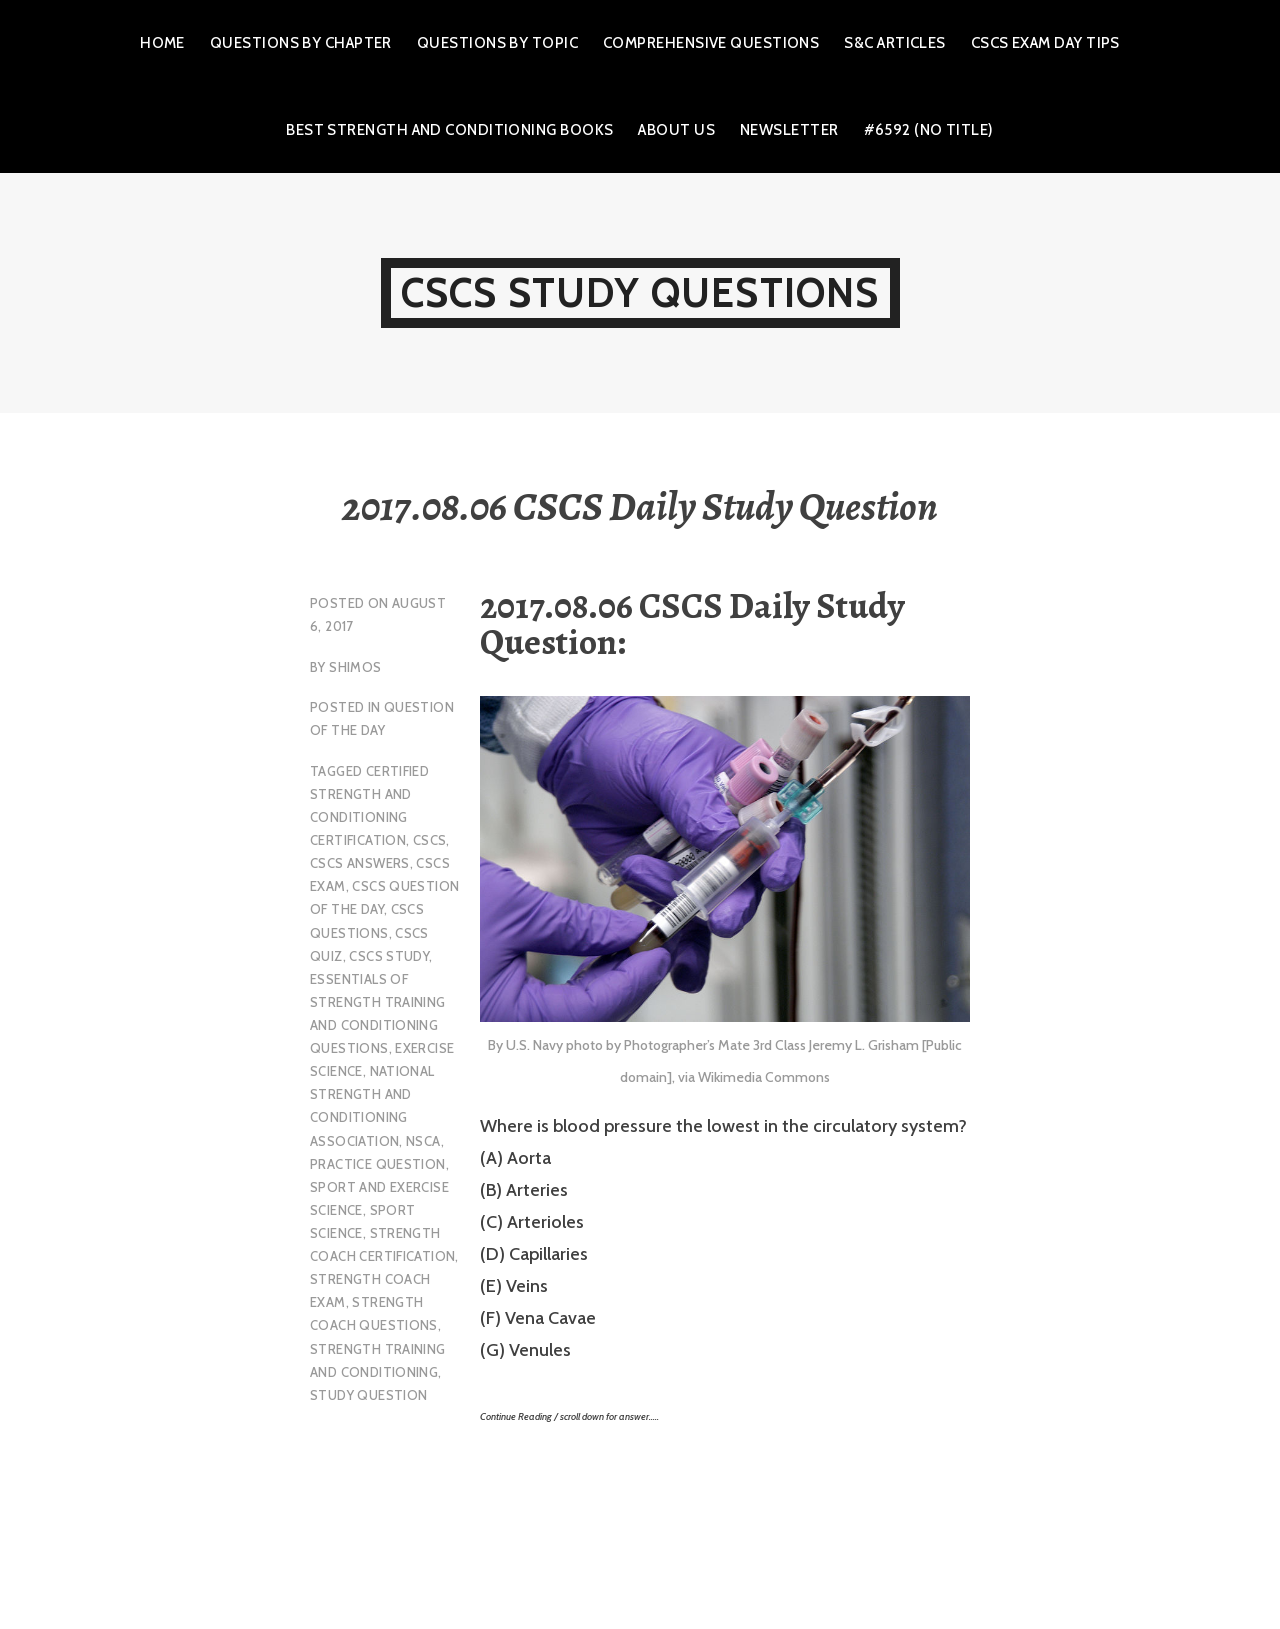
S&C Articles (894, 43)
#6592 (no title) (929, 130)
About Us (676, 130)
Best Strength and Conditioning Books (449, 130)
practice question (378, 1164)
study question (368, 1395)
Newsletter (789, 130)
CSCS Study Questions (640, 292)
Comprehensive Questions (711, 43)
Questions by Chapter (301, 43)
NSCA (423, 1141)
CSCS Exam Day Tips (1045, 43)
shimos (355, 667)
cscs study (389, 956)
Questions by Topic (497, 43)
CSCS (430, 840)
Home (162, 43)
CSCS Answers (360, 863)
